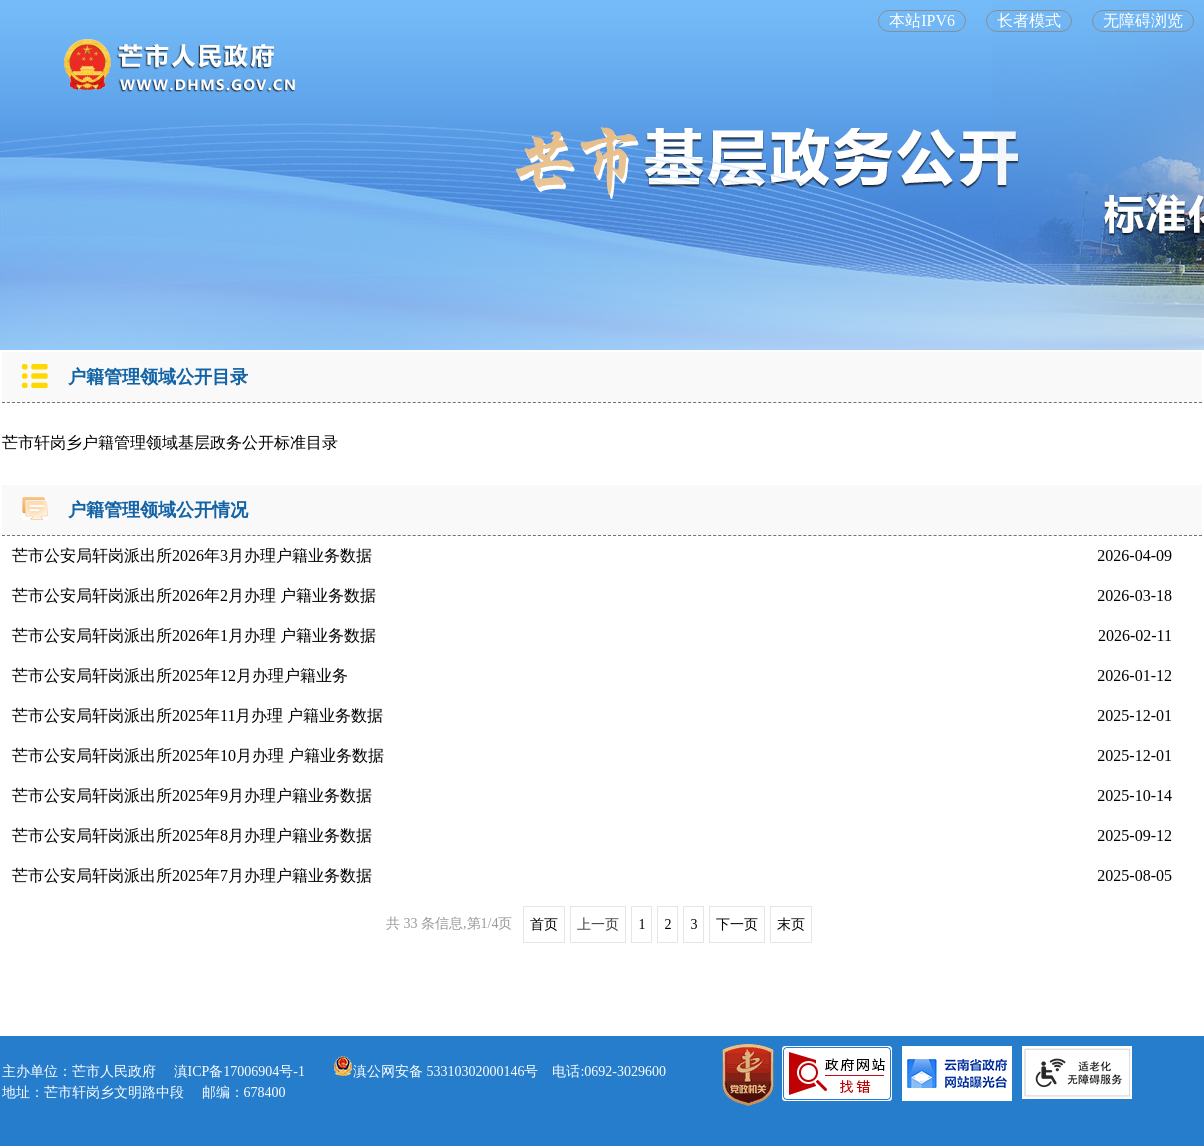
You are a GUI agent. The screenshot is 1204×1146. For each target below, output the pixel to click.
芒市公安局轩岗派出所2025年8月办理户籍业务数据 (192, 835)
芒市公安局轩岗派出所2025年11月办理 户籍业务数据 (197, 715)
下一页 (737, 924)
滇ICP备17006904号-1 (239, 1071)
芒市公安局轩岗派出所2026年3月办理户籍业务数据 (192, 555)
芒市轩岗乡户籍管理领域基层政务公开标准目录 (170, 442)
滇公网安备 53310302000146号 (436, 1071)
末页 (791, 924)
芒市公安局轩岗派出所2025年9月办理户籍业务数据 (192, 795)
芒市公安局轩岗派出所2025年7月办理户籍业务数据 (192, 875)
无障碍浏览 (1143, 20)
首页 (544, 924)
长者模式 (1029, 20)
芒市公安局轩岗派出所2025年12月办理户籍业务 (180, 675)
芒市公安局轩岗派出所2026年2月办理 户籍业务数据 (194, 595)
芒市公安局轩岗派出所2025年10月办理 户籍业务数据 (198, 755)
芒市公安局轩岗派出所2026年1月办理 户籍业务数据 (194, 635)
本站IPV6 (922, 20)
